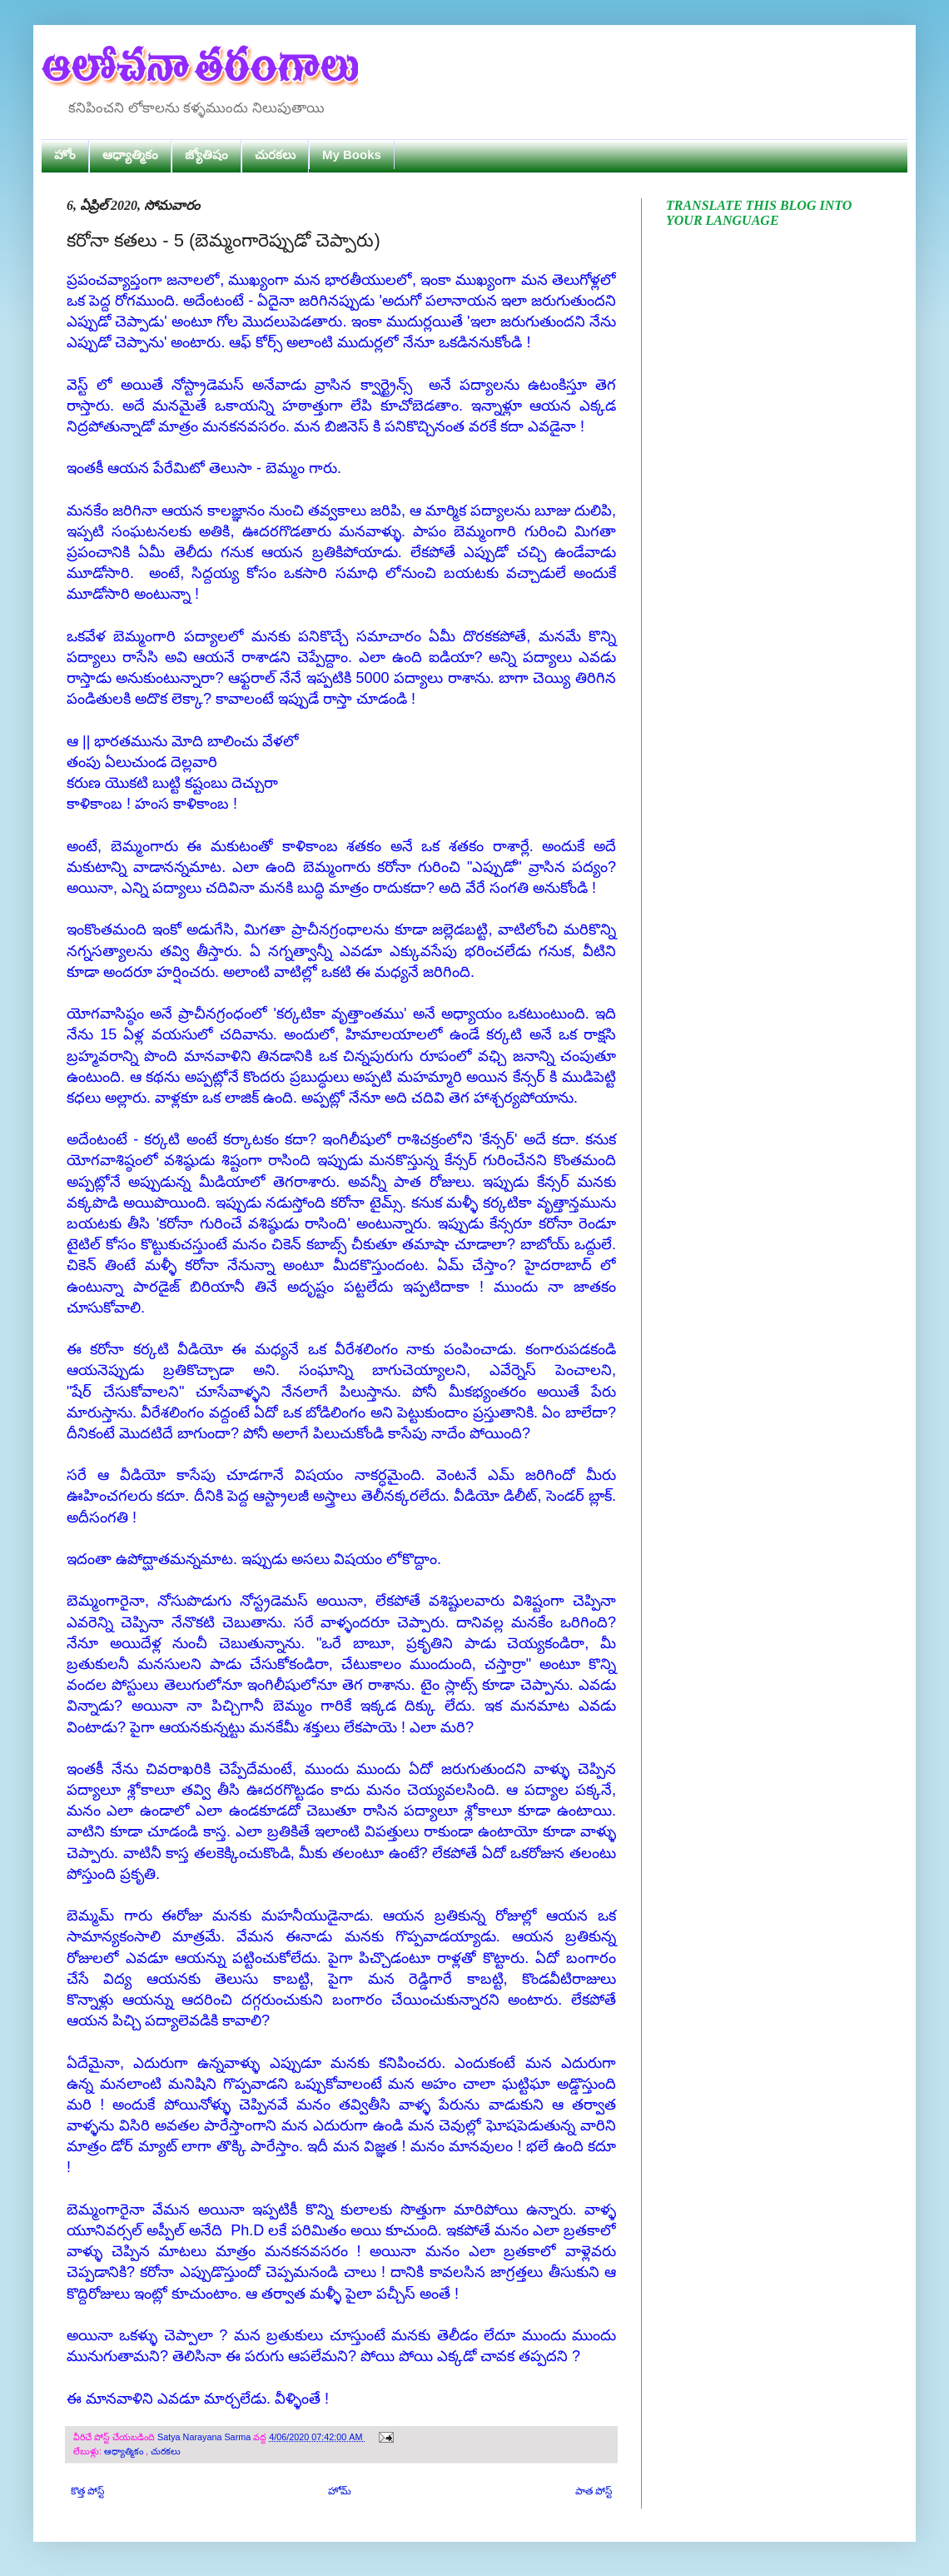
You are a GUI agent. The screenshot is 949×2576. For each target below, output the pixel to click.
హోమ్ (339, 2491)
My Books (351, 154)
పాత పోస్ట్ (593, 2491)
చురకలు (275, 154)
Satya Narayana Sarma (205, 2437)
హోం (65, 154)
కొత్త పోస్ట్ (87, 2491)
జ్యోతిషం (206, 154)
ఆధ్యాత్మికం (130, 154)
